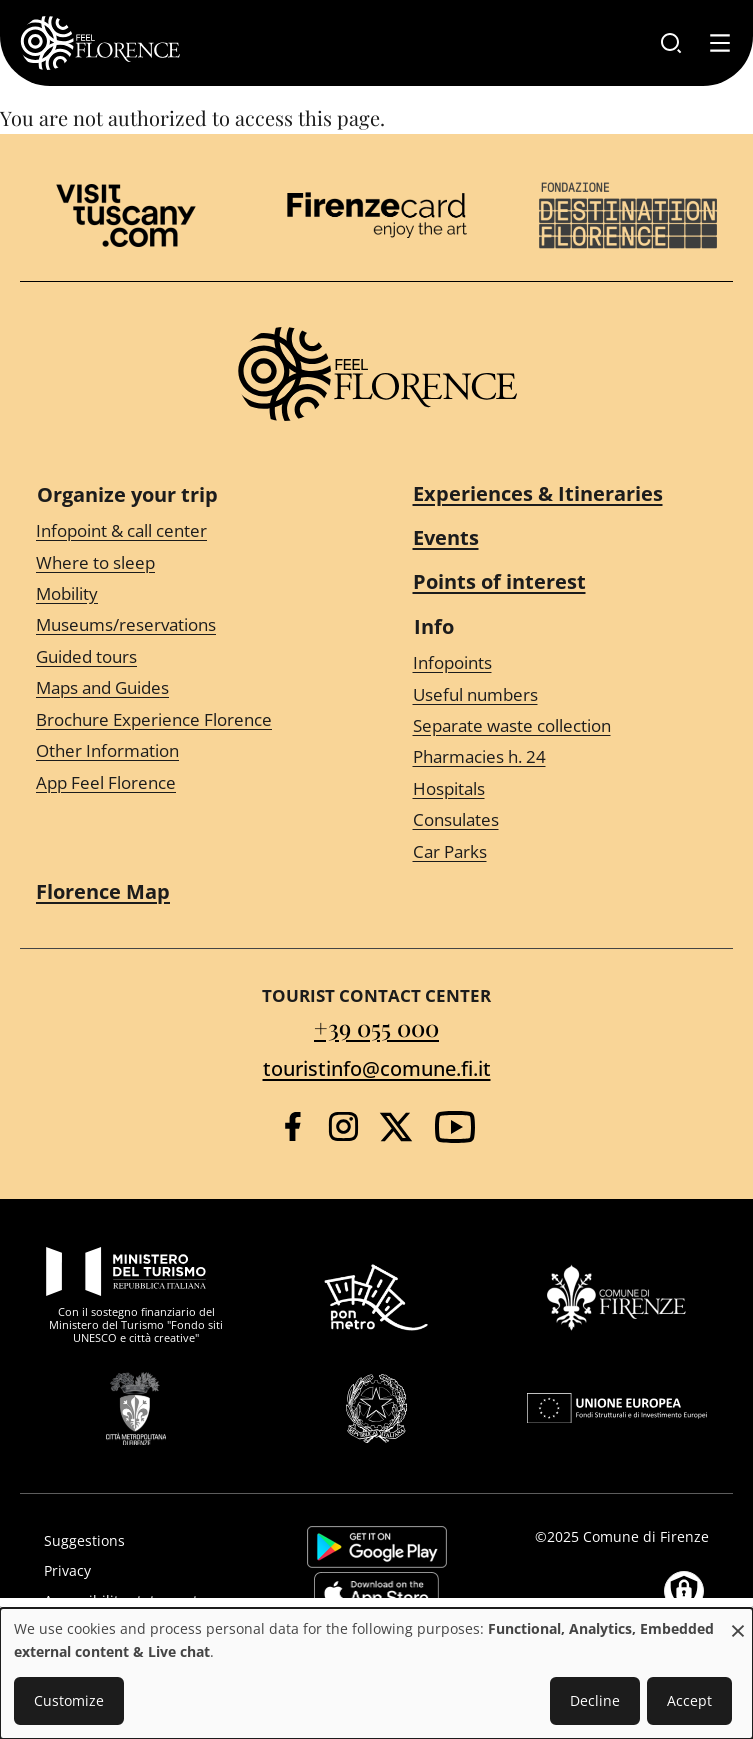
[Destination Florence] (628, 215)
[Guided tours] (188, 657)
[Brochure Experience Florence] (188, 719)
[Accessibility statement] (141, 1601)
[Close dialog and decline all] (738, 1620)
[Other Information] (188, 751)
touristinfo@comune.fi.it (377, 1068)
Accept (689, 1700)
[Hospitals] (565, 789)
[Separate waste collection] (565, 726)
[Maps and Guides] (188, 688)
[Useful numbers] (565, 694)
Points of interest (499, 581)
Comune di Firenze (646, 1536)
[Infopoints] (565, 663)
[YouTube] (455, 1127)
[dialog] (376, 1673)
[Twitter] (396, 1127)
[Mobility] (188, 594)
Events (446, 537)
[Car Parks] (565, 851)
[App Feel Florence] (188, 782)
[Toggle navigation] (720, 43)
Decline (595, 1700)
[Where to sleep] (188, 562)
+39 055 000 (376, 1027)
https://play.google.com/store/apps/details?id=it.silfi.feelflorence (377, 1547)
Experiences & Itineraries (538, 493)
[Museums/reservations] (188, 625)
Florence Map (103, 891)
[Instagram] (343, 1126)
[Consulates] (565, 820)
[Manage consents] (684, 1591)
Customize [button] (69, 1700)
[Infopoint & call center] (188, 531)
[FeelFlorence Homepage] (100, 43)
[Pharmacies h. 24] (565, 757)
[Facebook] (292, 1126)
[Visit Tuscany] (126, 215)
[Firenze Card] (377, 215)
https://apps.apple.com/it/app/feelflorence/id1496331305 (376, 1593)
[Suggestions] (141, 1541)
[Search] (671, 43)
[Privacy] (141, 1571)
